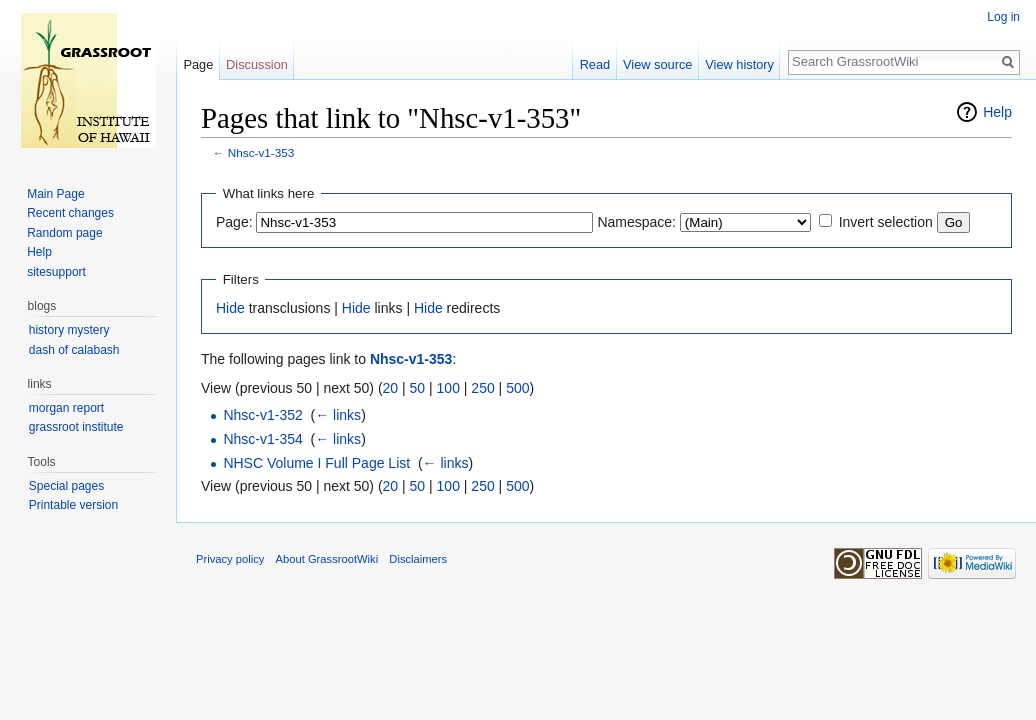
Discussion (257, 64)
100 (448, 388)
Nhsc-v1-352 (262, 415)
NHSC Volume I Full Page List (316, 463)
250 (482, 388)
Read (595, 64)
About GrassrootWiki (327, 559)
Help (997, 112)
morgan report (66, 408)
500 (517, 388)
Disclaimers (418, 559)
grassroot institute (76, 427)
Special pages (66, 486)
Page (198, 64)
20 (391, 388)
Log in (1003, 17)
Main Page (55, 194)
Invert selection (886, 222)
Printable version (73, 505)
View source (657, 64)
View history (739, 64)
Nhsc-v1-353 (261, 152)
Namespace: (636, 222)
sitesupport (56, 272)
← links (338, 415)
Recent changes (70, 213)
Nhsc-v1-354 (262, 439)
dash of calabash (74, 350)
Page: (234, 222)
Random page (64, 233)
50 (418, 388)
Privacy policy (230, 559)
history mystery (69, 330)
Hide (230, 308)
